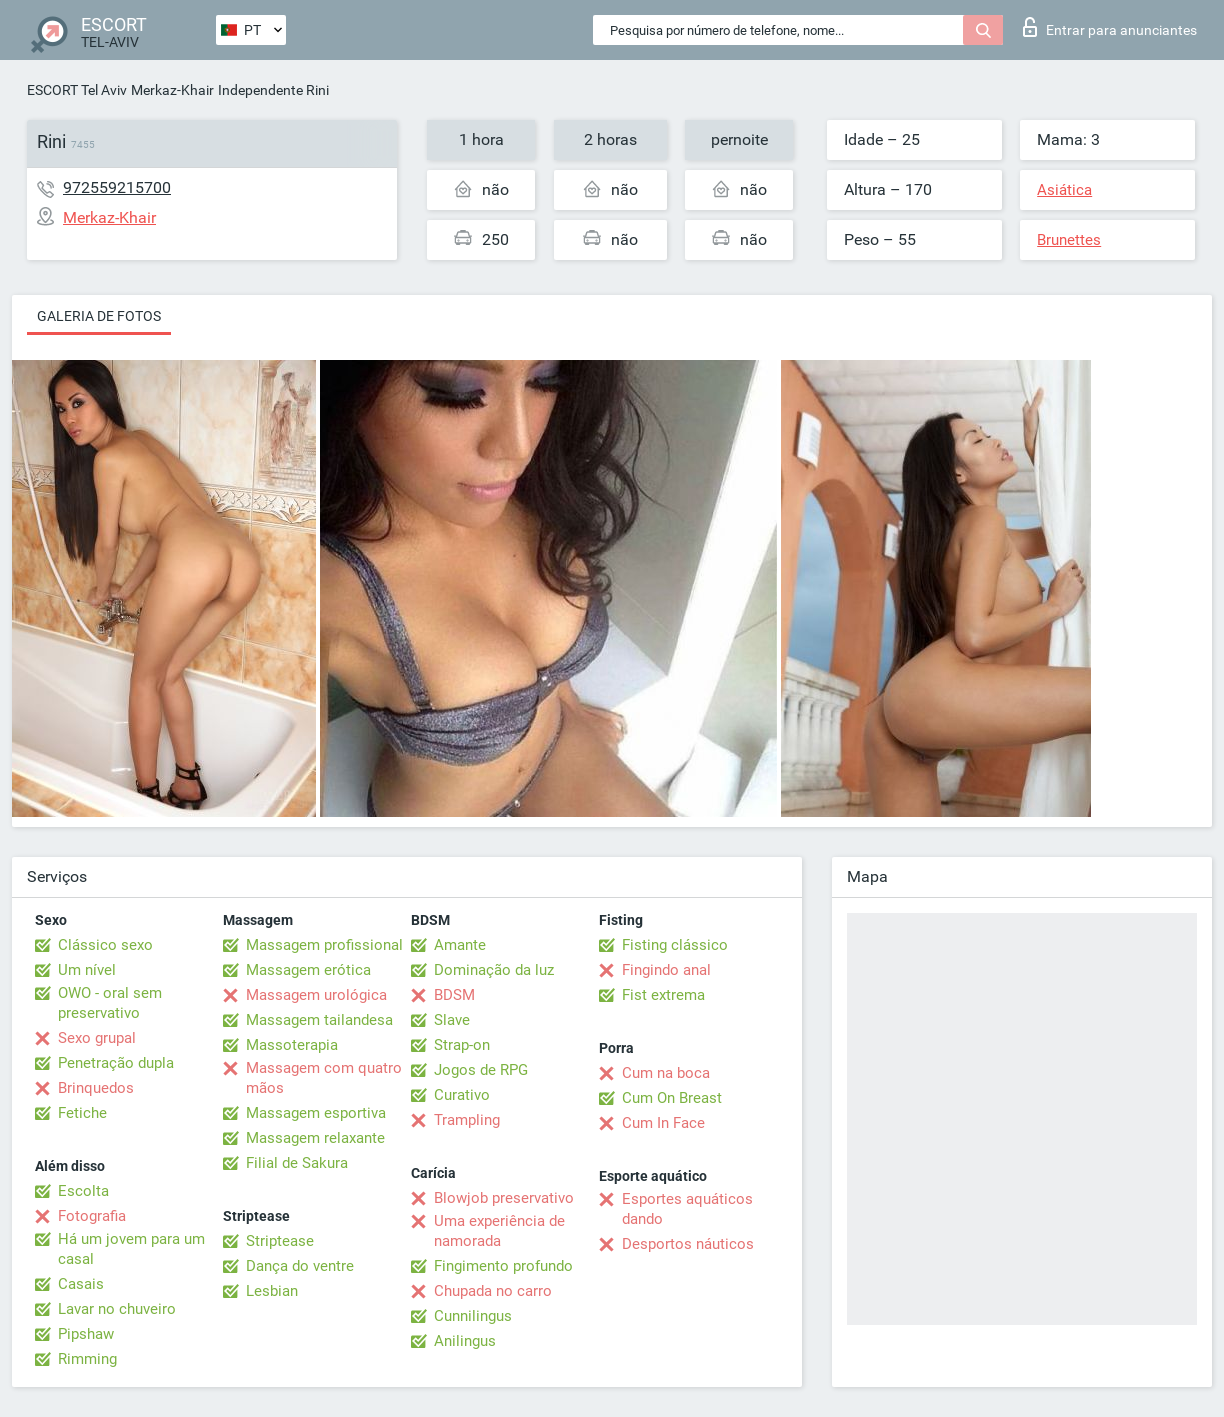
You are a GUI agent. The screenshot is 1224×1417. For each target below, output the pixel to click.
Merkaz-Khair (172, 90)
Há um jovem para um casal (131, 1249)
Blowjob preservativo (504, 1198)
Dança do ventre (300, 1266)
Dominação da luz (494, 970)
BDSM (454, 995)
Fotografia (92, 1216)
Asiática (1064, 190)
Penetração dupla (116, 1063)
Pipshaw (86, 1334)
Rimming (87, 1359)
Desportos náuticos (688, 1244)
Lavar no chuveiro (117, 1309)
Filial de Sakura (297, 1163)
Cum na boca (666, 1073)
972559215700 (117, 187)
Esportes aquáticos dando (687, 1209)
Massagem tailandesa (319, 1020)
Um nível (87, 970)
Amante (460, 945)
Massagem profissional (324, 945)
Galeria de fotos (99, 316)
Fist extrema (663, 995)
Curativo (462, 1095)
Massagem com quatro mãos (324, 1078)
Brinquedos (96, 1088)
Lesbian (272, 1291)
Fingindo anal (666, 970)
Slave (452, 1020)
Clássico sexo (105, 945)
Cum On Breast (672, 1098)
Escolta (83, 1191)
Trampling (467, 1120)
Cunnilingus (473, 1316)
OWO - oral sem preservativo (110, 1003)
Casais (81, 1284)
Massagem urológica (316, 995)
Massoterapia (292, 1045)
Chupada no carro (493, 1291)
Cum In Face (663, 1123)
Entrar (1110, 27)
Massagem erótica (308, 970)
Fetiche (82, 1113)
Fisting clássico (675, 945)
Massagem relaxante (315, 1138)
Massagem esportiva (316, 1113)
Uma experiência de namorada (499, 1231)
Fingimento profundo (503, 1266)
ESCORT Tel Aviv (77, 90)
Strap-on (462, 1045)
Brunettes (1069, 240)
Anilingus (465, 1341)
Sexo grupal (97, 1038)
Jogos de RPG (481, 1070)
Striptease (280, 1241)
